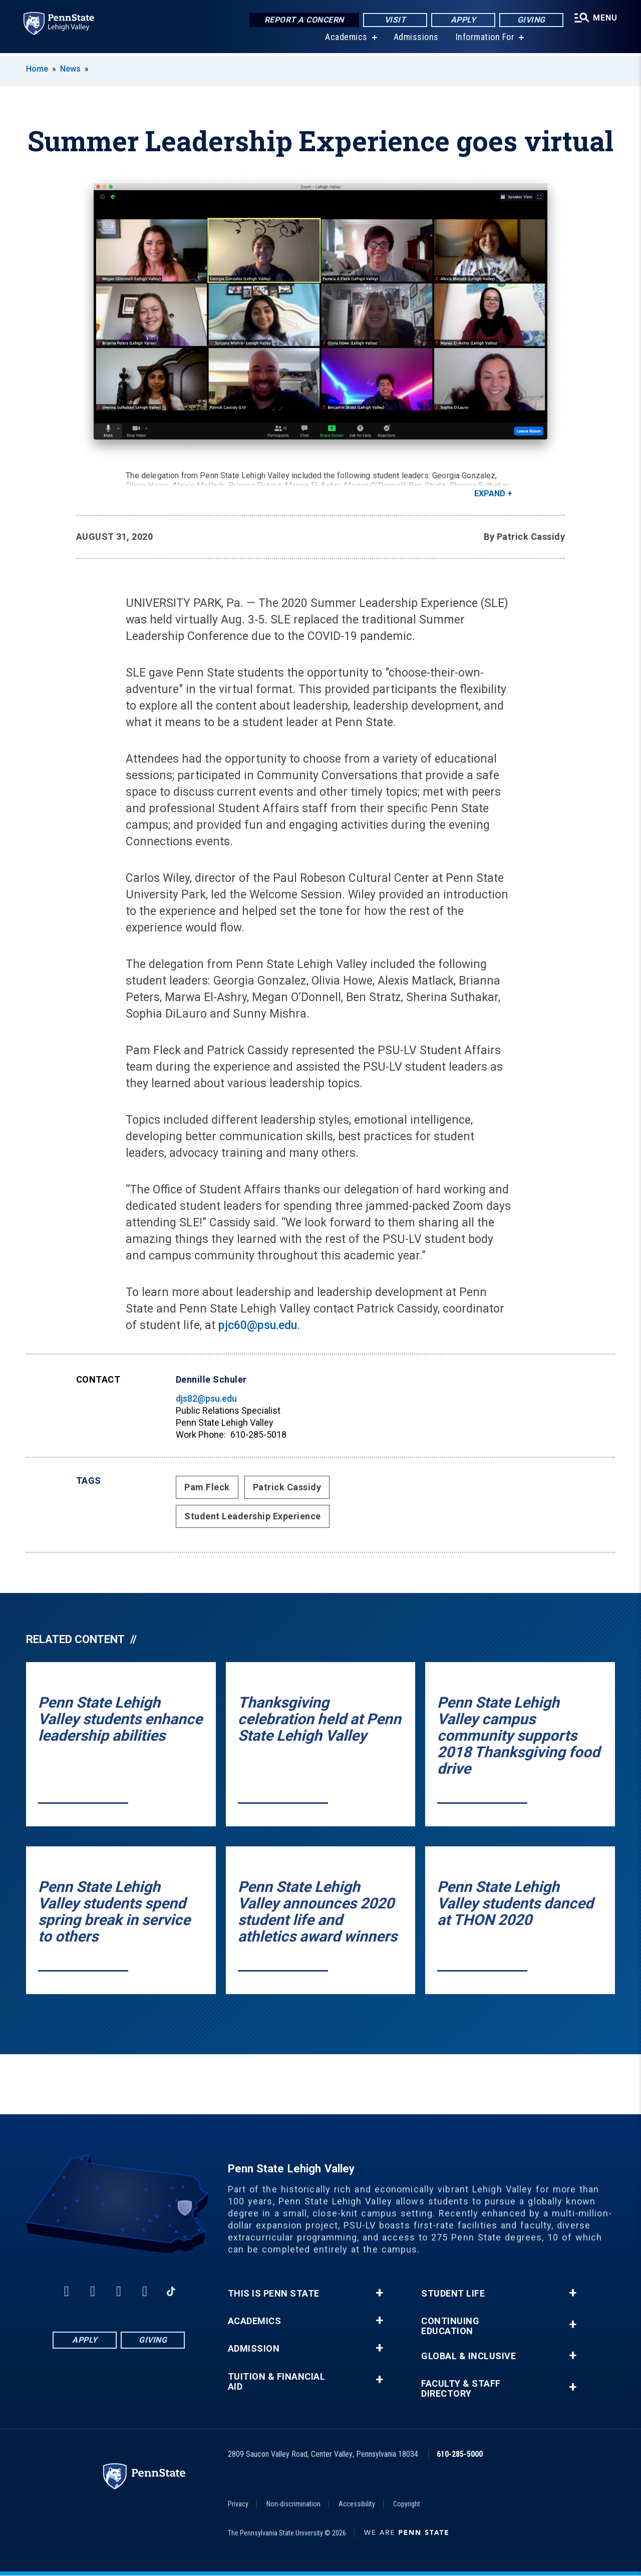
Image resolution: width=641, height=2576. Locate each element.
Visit (394, 20)
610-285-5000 (460, 2454)
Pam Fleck (207, 1487)
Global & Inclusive (468, 2356)
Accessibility (357, 2504)
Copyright (406, 2504)
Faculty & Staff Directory (461, 2389)
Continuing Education (450, 2326)
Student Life (453, 2294)
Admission (254, 2349)
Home (37, 69)
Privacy (238, 2504)
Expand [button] (489, 493)
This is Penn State (273, 2294)
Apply (462, 20)
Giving (530, 20)
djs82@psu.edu (206, 1398)
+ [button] (379, 2293)
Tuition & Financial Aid (277, 2382)
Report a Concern (303, 20)
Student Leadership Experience (252, 1516)
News (70, 69)
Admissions (415, 40)
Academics (346, 40)
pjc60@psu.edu (257, 1325)
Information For (484, 40)
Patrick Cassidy (287, 1487)
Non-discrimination (293, 2504)
